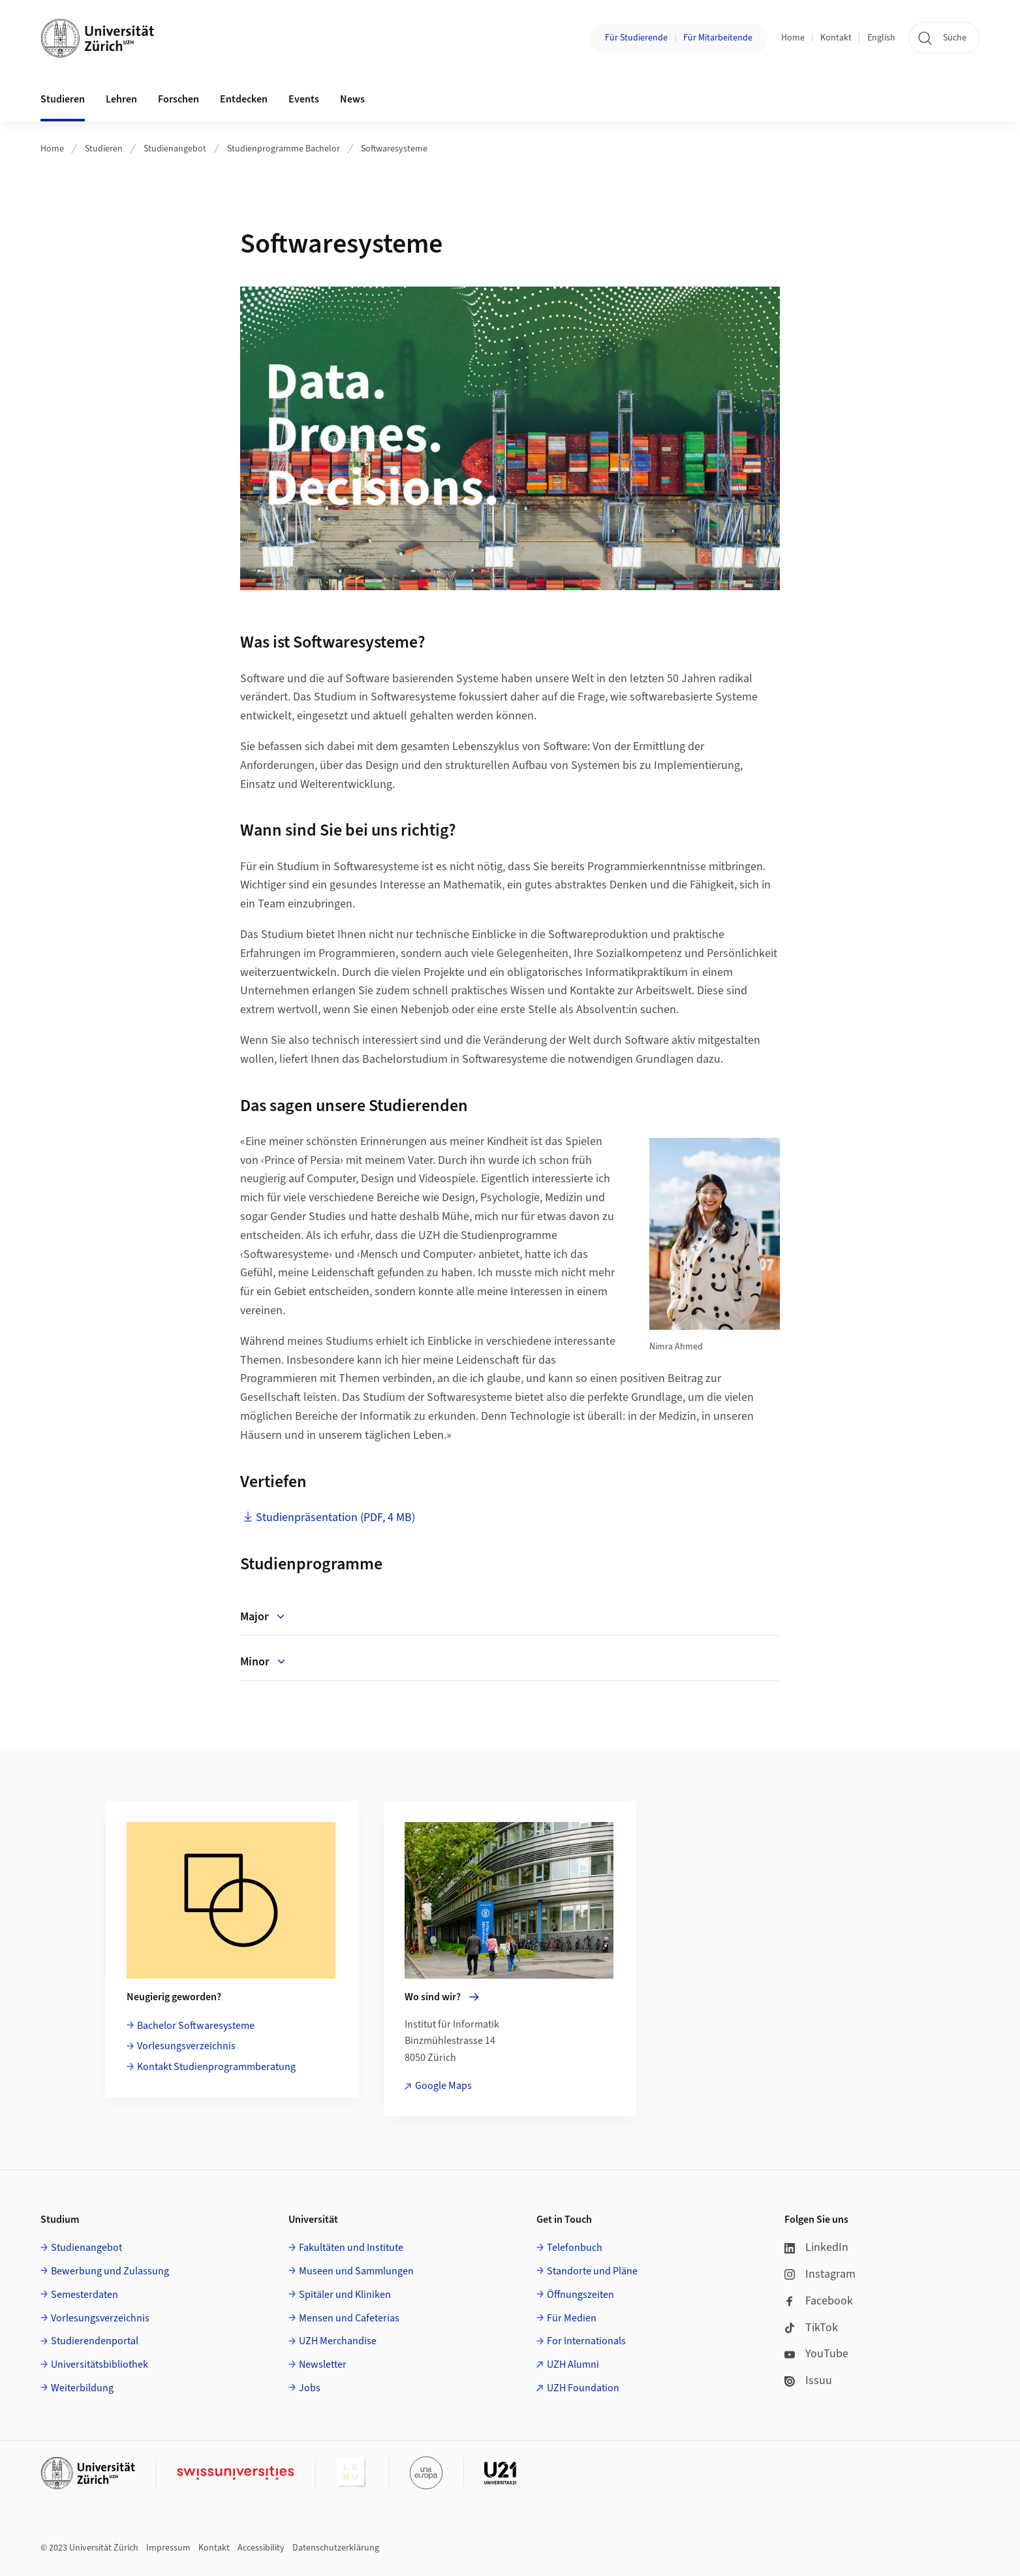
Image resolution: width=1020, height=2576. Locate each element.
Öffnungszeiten (580, 2294)
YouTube (816, 2354)
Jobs (309, 2388)
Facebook (818, 2301)
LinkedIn (816, 2247)
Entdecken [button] (244, 99)
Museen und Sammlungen (356, 2271)
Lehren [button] (121, 99)
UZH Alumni (573, 2364)
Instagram (820, 2274)
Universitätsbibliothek (99, 2364)
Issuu (808, 2380)
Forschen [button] (178, 99)
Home (793, 37)
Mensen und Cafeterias (349, 2318)
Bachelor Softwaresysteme (196, 2025)
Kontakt (836, 37)
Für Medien (571, 2318)
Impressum (168, 2547)
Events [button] (303, 99)
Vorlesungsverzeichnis (186, 2046)
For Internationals (586, 2341)
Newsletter (323, 2364)
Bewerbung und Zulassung (110, 2271)
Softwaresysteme (394, 148)
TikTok (811, 2327)
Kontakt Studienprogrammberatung (216, 2067)
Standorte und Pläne (592, 2271)
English (881, 37)
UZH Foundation (583, 2388)
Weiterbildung (82, 2388)
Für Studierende (636, 37)
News (352, 99)
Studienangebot (175, 148)
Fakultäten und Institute (351, 2247)
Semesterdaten (84, 2294)
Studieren (104, 148)
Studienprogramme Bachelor (283, 148)
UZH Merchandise (338, 2341)
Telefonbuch (574, 2247)
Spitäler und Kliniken (345, 2294)
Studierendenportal (94, 2341)
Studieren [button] (62, 99)
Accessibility (261, 2547)
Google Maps (443, 2086)
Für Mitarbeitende (717, 37)
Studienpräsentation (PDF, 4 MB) (335, 1517)
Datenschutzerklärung (335, 2547)
